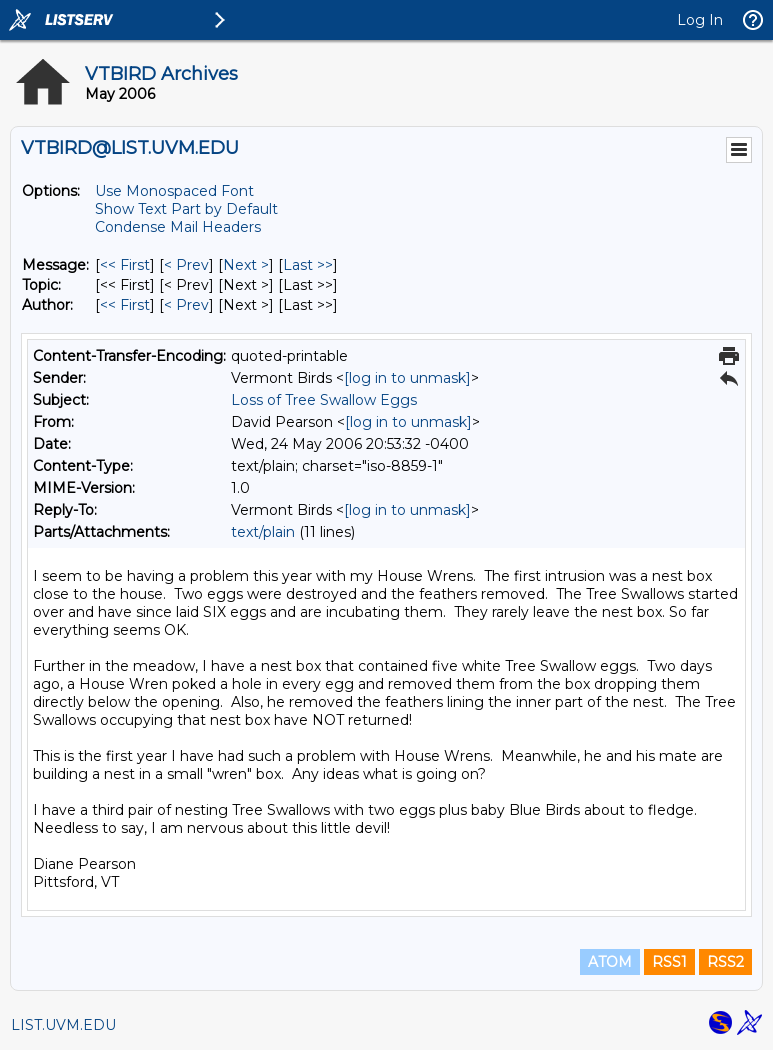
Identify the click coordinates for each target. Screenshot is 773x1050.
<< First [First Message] (125, 265)
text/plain (263, 532)
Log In (700, 20)
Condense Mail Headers (178, 227)
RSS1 (669, 962)
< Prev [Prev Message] (186, 265)
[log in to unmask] (407, 378)
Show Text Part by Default (186, 209)
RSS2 (725, 962)
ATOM (610, 962)
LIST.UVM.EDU (63, 1025)
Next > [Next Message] (246, 265)
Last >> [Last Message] (308, 265)
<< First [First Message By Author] (125, 305)
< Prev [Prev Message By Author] (186, 305)
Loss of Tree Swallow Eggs (324, 400)
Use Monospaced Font (174, 191)
